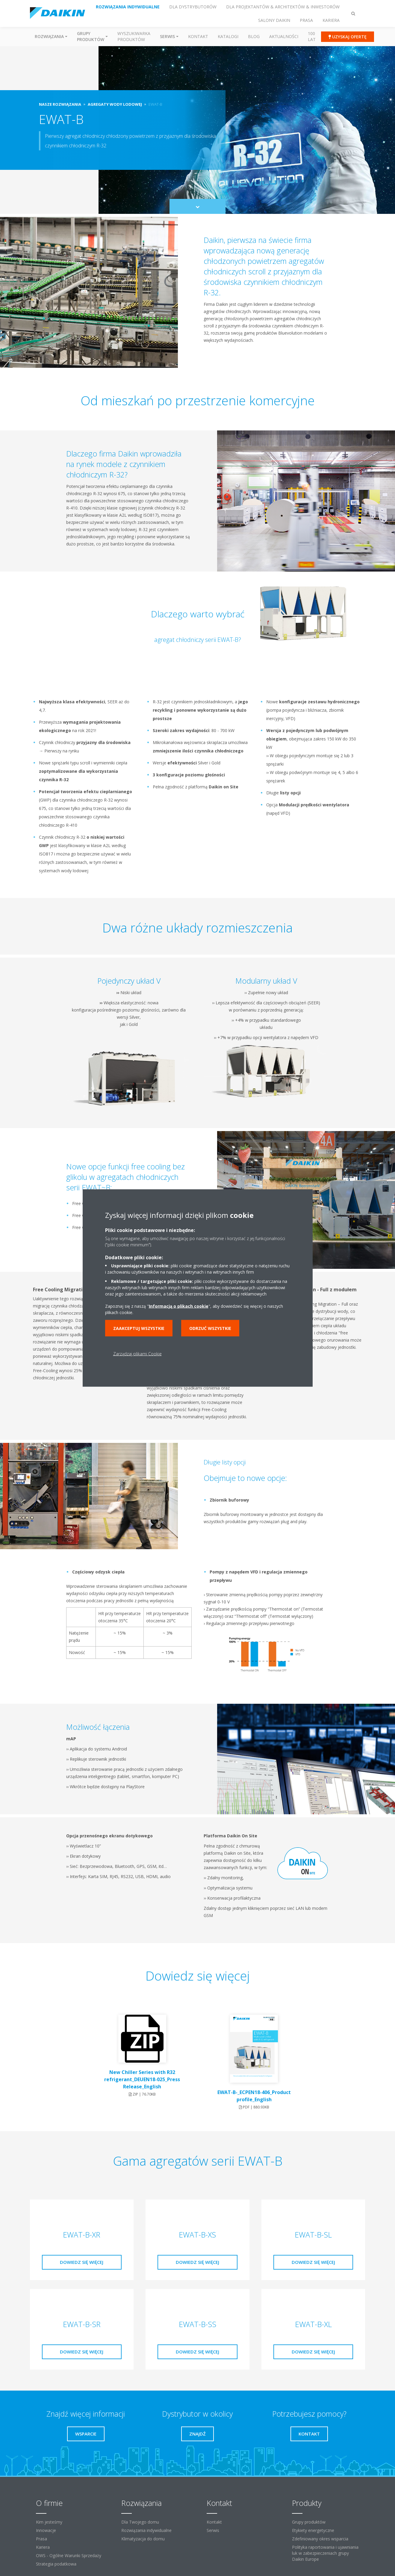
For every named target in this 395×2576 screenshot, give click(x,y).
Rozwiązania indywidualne (146, 2530)
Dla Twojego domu (140, 2522)
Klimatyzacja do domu (143, 2539)
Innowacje (46, 2530)
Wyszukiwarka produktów (133, 36)
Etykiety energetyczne (313, 2530)
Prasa (41, 2539)
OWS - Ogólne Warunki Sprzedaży (68, 2555)
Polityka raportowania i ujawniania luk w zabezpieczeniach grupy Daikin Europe (325, 2553)
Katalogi (228, 36)
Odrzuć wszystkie (210, 1328)
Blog (254, 36)
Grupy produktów (309, 2522)
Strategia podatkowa (56, 2564)
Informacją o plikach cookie (178, 1306)
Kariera (43, 2547)
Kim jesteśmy (49, 2522)
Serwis (213, 2530)
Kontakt (198, 36)
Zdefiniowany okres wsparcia (320, 2539)
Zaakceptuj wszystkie (138, 1328)
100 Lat (312, 36)
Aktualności (283, 36)
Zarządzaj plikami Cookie (137, 1354)
